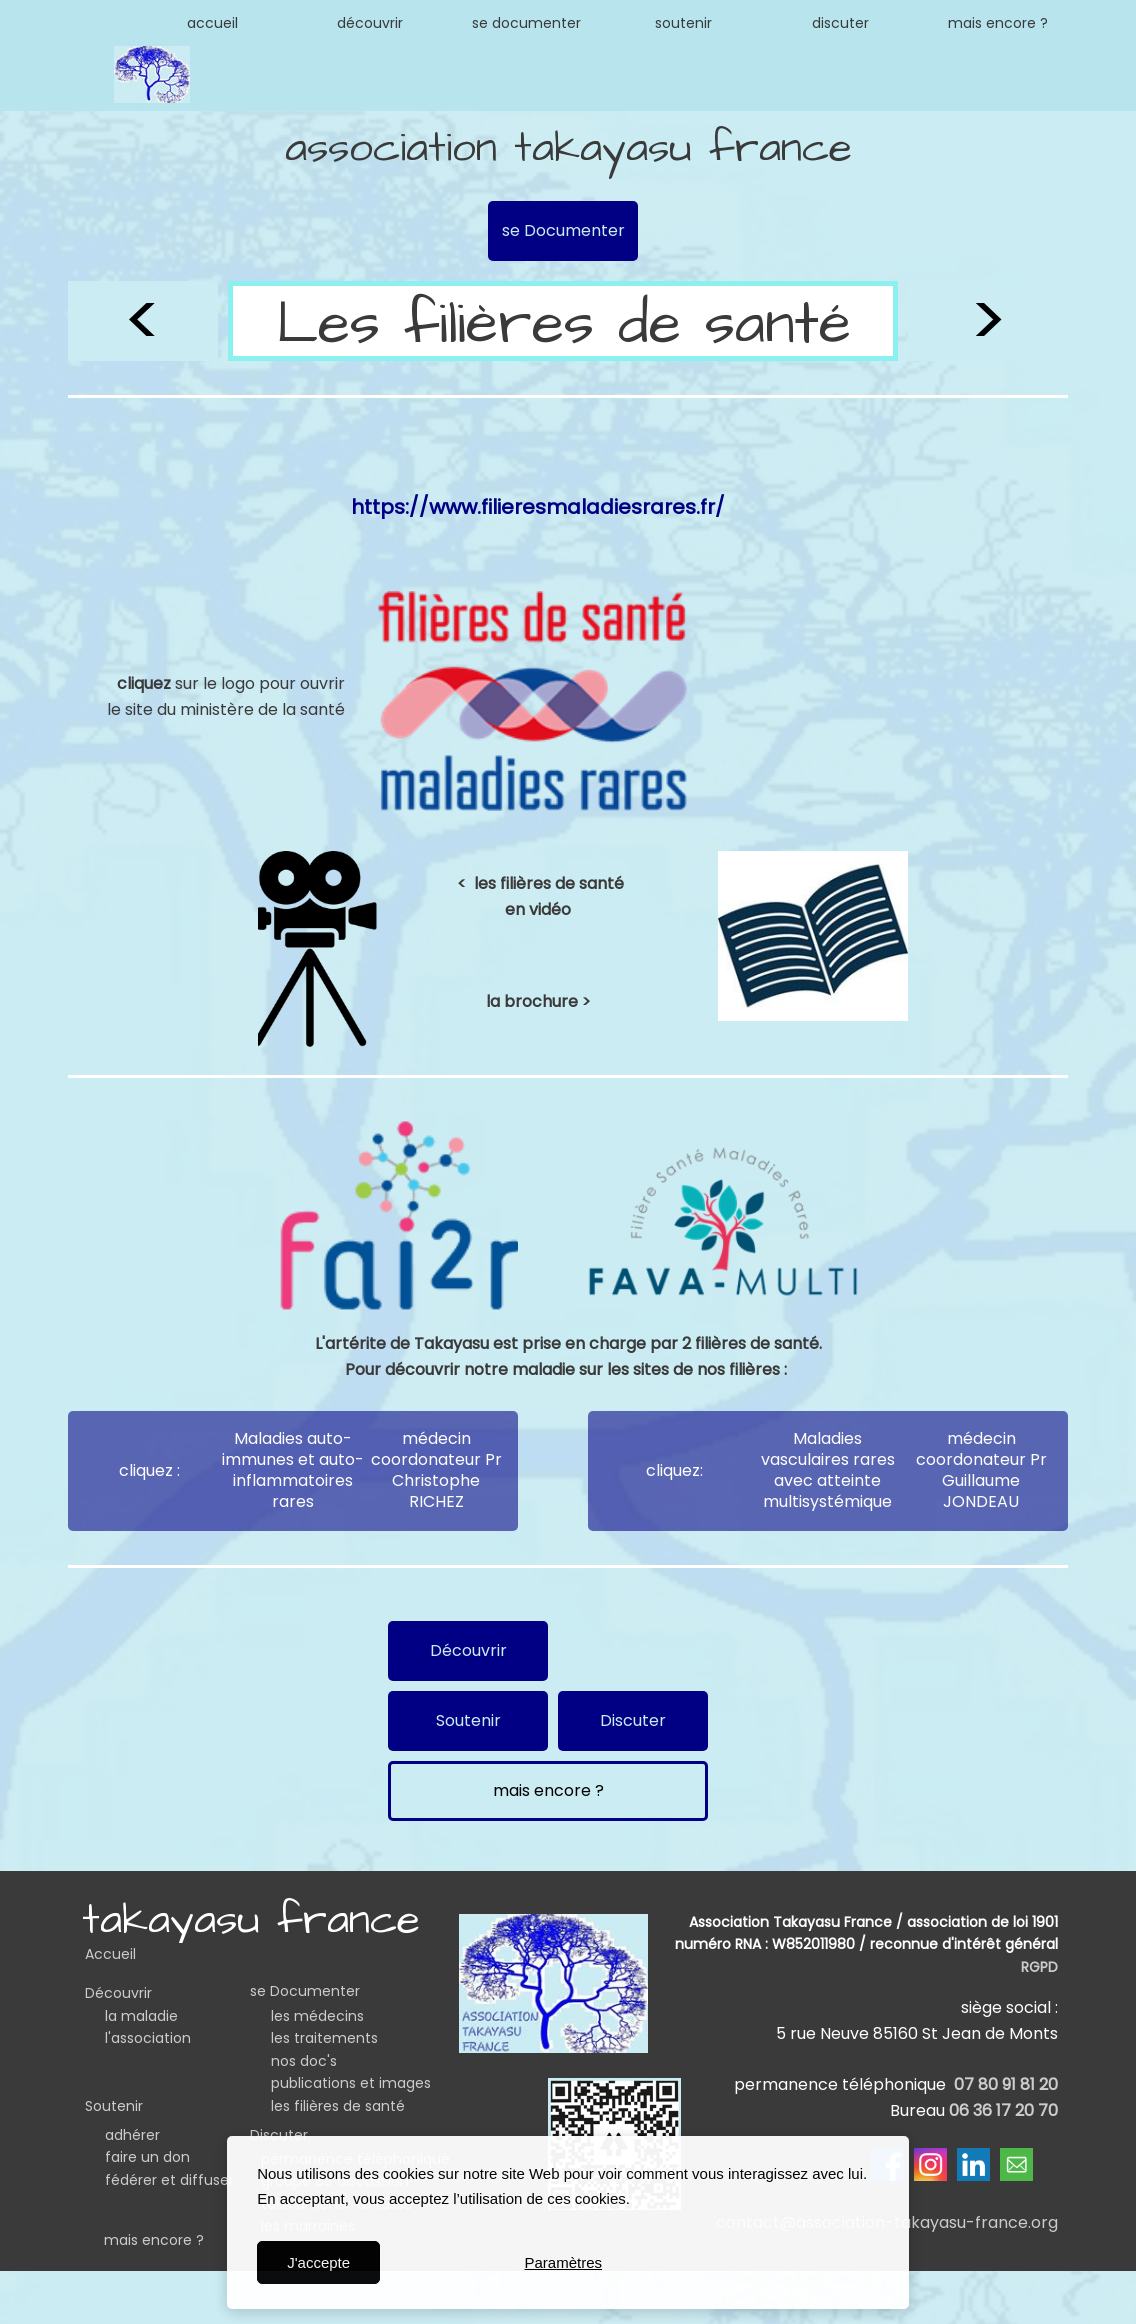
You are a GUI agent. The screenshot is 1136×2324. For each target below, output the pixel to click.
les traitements (324, 2038)
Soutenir (114, 2106)
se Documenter (305, 1991)
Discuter (279, 2135)
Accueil (110, 1954)
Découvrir (118, 1993)
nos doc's (304, 2061)
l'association (148, 2038)
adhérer (132, 2135)
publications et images (351, 2083)
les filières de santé (338, 2106)
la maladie (141, 2016)
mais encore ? (154, 2240)
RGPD (1039, 1967)
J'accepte (318, 2262)
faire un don (147, 2157)
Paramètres (564, 2262)
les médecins (317, 2016)
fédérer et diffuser (169, 2180)
